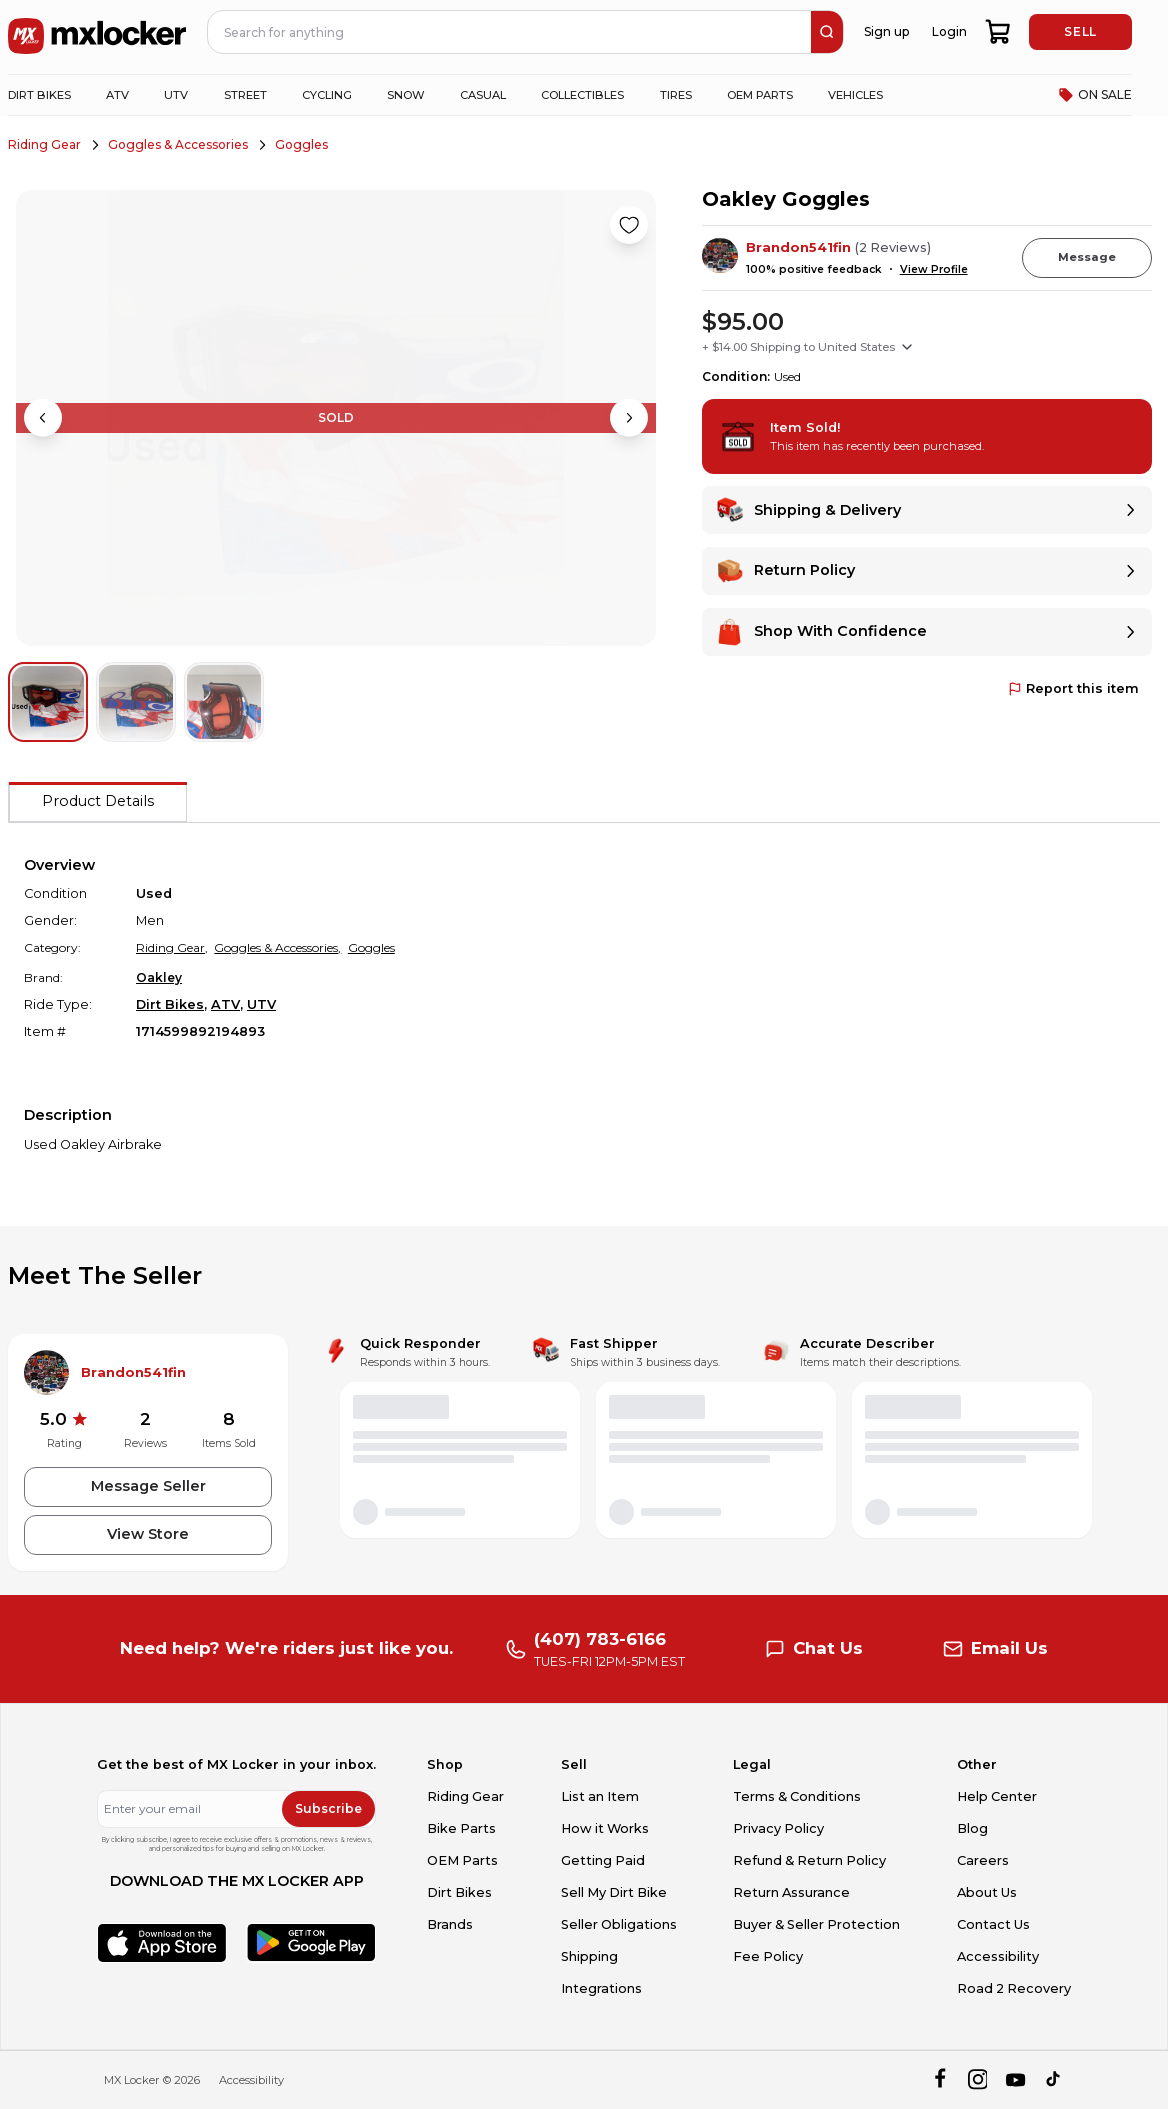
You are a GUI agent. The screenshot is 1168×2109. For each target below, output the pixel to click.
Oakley (159, 977)
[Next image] (629, 418)
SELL (1080, 31)
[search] (827, 32)
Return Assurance (791, 1892)
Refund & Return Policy (809, 1860)
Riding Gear (44, 144)
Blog (972, 1828)
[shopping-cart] (998, 32)
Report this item (1073, 688)
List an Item (600, 1796)
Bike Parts (461, 1828)
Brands (450, 1924)
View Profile (934, 269)
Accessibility (998, 1956)
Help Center (997, 1796)
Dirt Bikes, (171, 1004)
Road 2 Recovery (1014, 1988)
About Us (987, 1892)
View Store (148, 1534)
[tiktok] (1054, 2080)
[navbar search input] (510, 32)
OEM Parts (462, 1860)
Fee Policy (768, 1956)
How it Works (605, 1828)
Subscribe (328, 1808)
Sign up (886, 31)
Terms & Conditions (797, 1796)
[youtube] (1015, 2080)
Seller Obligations (619, 1924)
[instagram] (977, 2080)
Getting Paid (603, 1860)
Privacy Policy (778, 1828)
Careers (983, 1860)
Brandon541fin (798, 247)
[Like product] (629, 225)
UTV (261, 1004)
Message (1087, 257)
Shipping (589, 1956)
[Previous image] (43, 418)
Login (949, 31)
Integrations (601, 1988)
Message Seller (148, 1486)
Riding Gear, (172, 947)
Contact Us (993, 1924)
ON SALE (1095, 95)
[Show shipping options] (907, 347)
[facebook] (939, 2080)
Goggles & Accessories (178, 144)
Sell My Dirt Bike (614, 1892)
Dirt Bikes (459, 1892)
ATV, (227, 1004)
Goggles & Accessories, (277, 947)
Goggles (301, 144)
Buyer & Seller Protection (816, 1924)
